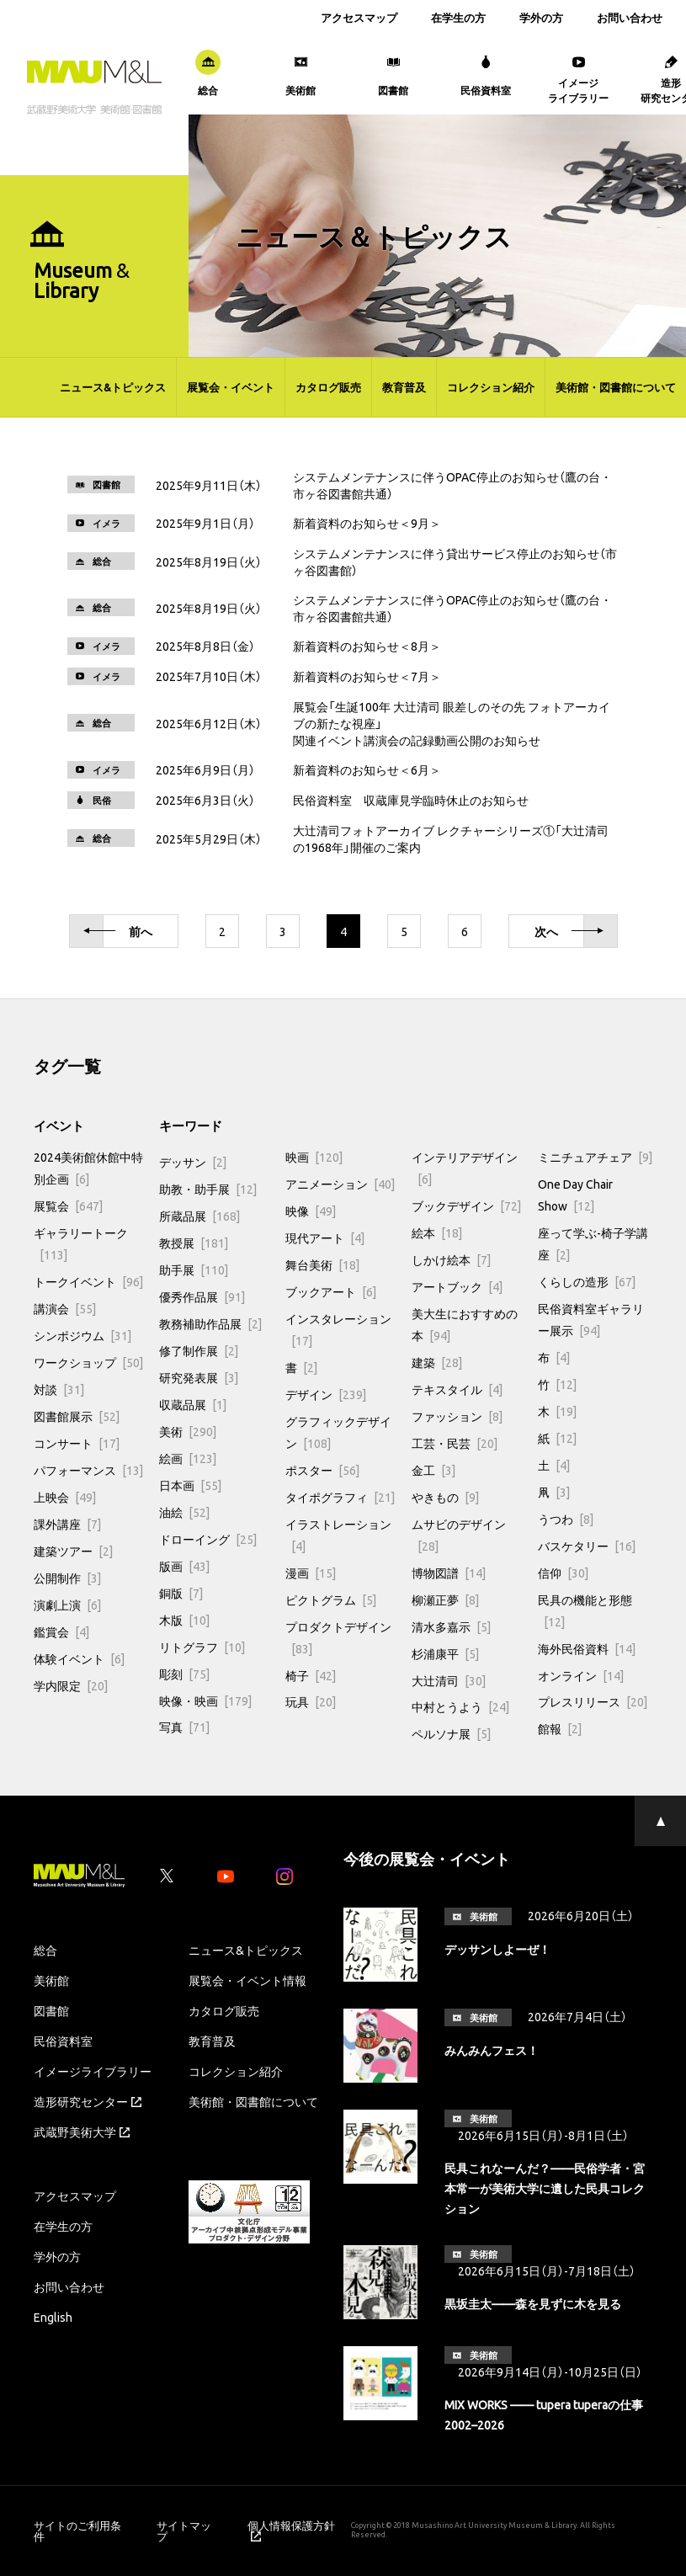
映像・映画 (205, 1700)
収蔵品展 (192, 1404)
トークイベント (88, 1281)
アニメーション (340, 1183)
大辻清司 (449, 1680)
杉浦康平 (445, 1653)
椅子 (310, 1675)
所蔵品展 (199, 1215)
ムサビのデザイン (459, 1534)
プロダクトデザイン (338, 1637)
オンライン (581, 1675)
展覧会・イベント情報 (247, 1980)
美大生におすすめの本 (465, 1324)
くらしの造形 (586, 1281)
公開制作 (67, 1577)
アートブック (457, 1286)
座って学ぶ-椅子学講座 (593, 1243)
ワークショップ (88, 1362)
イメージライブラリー (93, 2070)
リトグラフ (202, 1646)
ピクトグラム (330, 1599)
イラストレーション (338, 1534)
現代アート (324, 1237)
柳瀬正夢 (445, 1599)
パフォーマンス (88, 1469)
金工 (433, 1469)
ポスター (322, 1469)
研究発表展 (198, 1377)
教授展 (193, 1242)
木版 (184, 1619)
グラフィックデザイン (338, 1432)
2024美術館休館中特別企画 (88, 1167)
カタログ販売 (328, 387)
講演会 (65, 1308)
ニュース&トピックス (113, 387)
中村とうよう (460, 1706)
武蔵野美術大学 (82, 2131)
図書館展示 (77, 1416)
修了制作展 (198, 1350)
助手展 (193, 1269)
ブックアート (330, 1291)
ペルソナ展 (451, 1733)
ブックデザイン (466, 1205)
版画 (184, 1565)
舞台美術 (322, 1264)
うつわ (565, 1518)
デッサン (192, 1161)
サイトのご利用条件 (77, 2530)
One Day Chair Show (575, 1194)
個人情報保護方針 (291, 2530)
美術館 (51, 1980)
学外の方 (541, 17)
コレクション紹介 (490, 387)
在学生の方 (458, 17)
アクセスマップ (359, 17)
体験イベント (79, 1658)
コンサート (77, 1442)
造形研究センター (87, 2101)
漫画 (310, 1572)
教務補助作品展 (210, 1323)
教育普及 (404, 387)
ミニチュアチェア (595, 1156)
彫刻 (184, 1673)
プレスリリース (592, 1701)
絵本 (437, 1232)
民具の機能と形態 (585, 1610)
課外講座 (67, 1523)
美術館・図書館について (616, 387)
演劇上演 (67, 1604)
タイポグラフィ (340, 1496)
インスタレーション (338, 1329)
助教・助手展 (208, 1188)
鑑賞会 (61, 1631)
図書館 (51, 2010)
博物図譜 (449, 1572)
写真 (184, 1726)
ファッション (457, 1416)
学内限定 (71, 1685)
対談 (59, 1389)
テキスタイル (457, 1389)
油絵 (184, 1512)
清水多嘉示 (451, 1626)
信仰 (563, 1572)
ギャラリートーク (81, 1243)
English (53, 2316)
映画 (314, 1156)
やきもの (445, 1496)
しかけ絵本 (451, 1259)
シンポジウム (82, 1335)
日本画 (190, 1485)
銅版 (181, 1592)
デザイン (325, 1394)
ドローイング (208, 1538)
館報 (560, 1728)
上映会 (65, 1496)
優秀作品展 (202, 1296)
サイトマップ (184, 2530)
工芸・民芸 (454, 1442)
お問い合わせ (629, 17)
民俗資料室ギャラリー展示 (591, 1319)
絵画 (187, 1458)
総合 (45, 1949)
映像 (310, 1210)
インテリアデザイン (465, 1167)
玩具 (310, 1701)
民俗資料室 (63, 2040)
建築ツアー (73, 1550)
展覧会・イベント (230, 387)
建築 (437, 1362)
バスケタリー (586, 1545)
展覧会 (68, 1205)
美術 (187, 1431)
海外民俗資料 (586, 1648)
